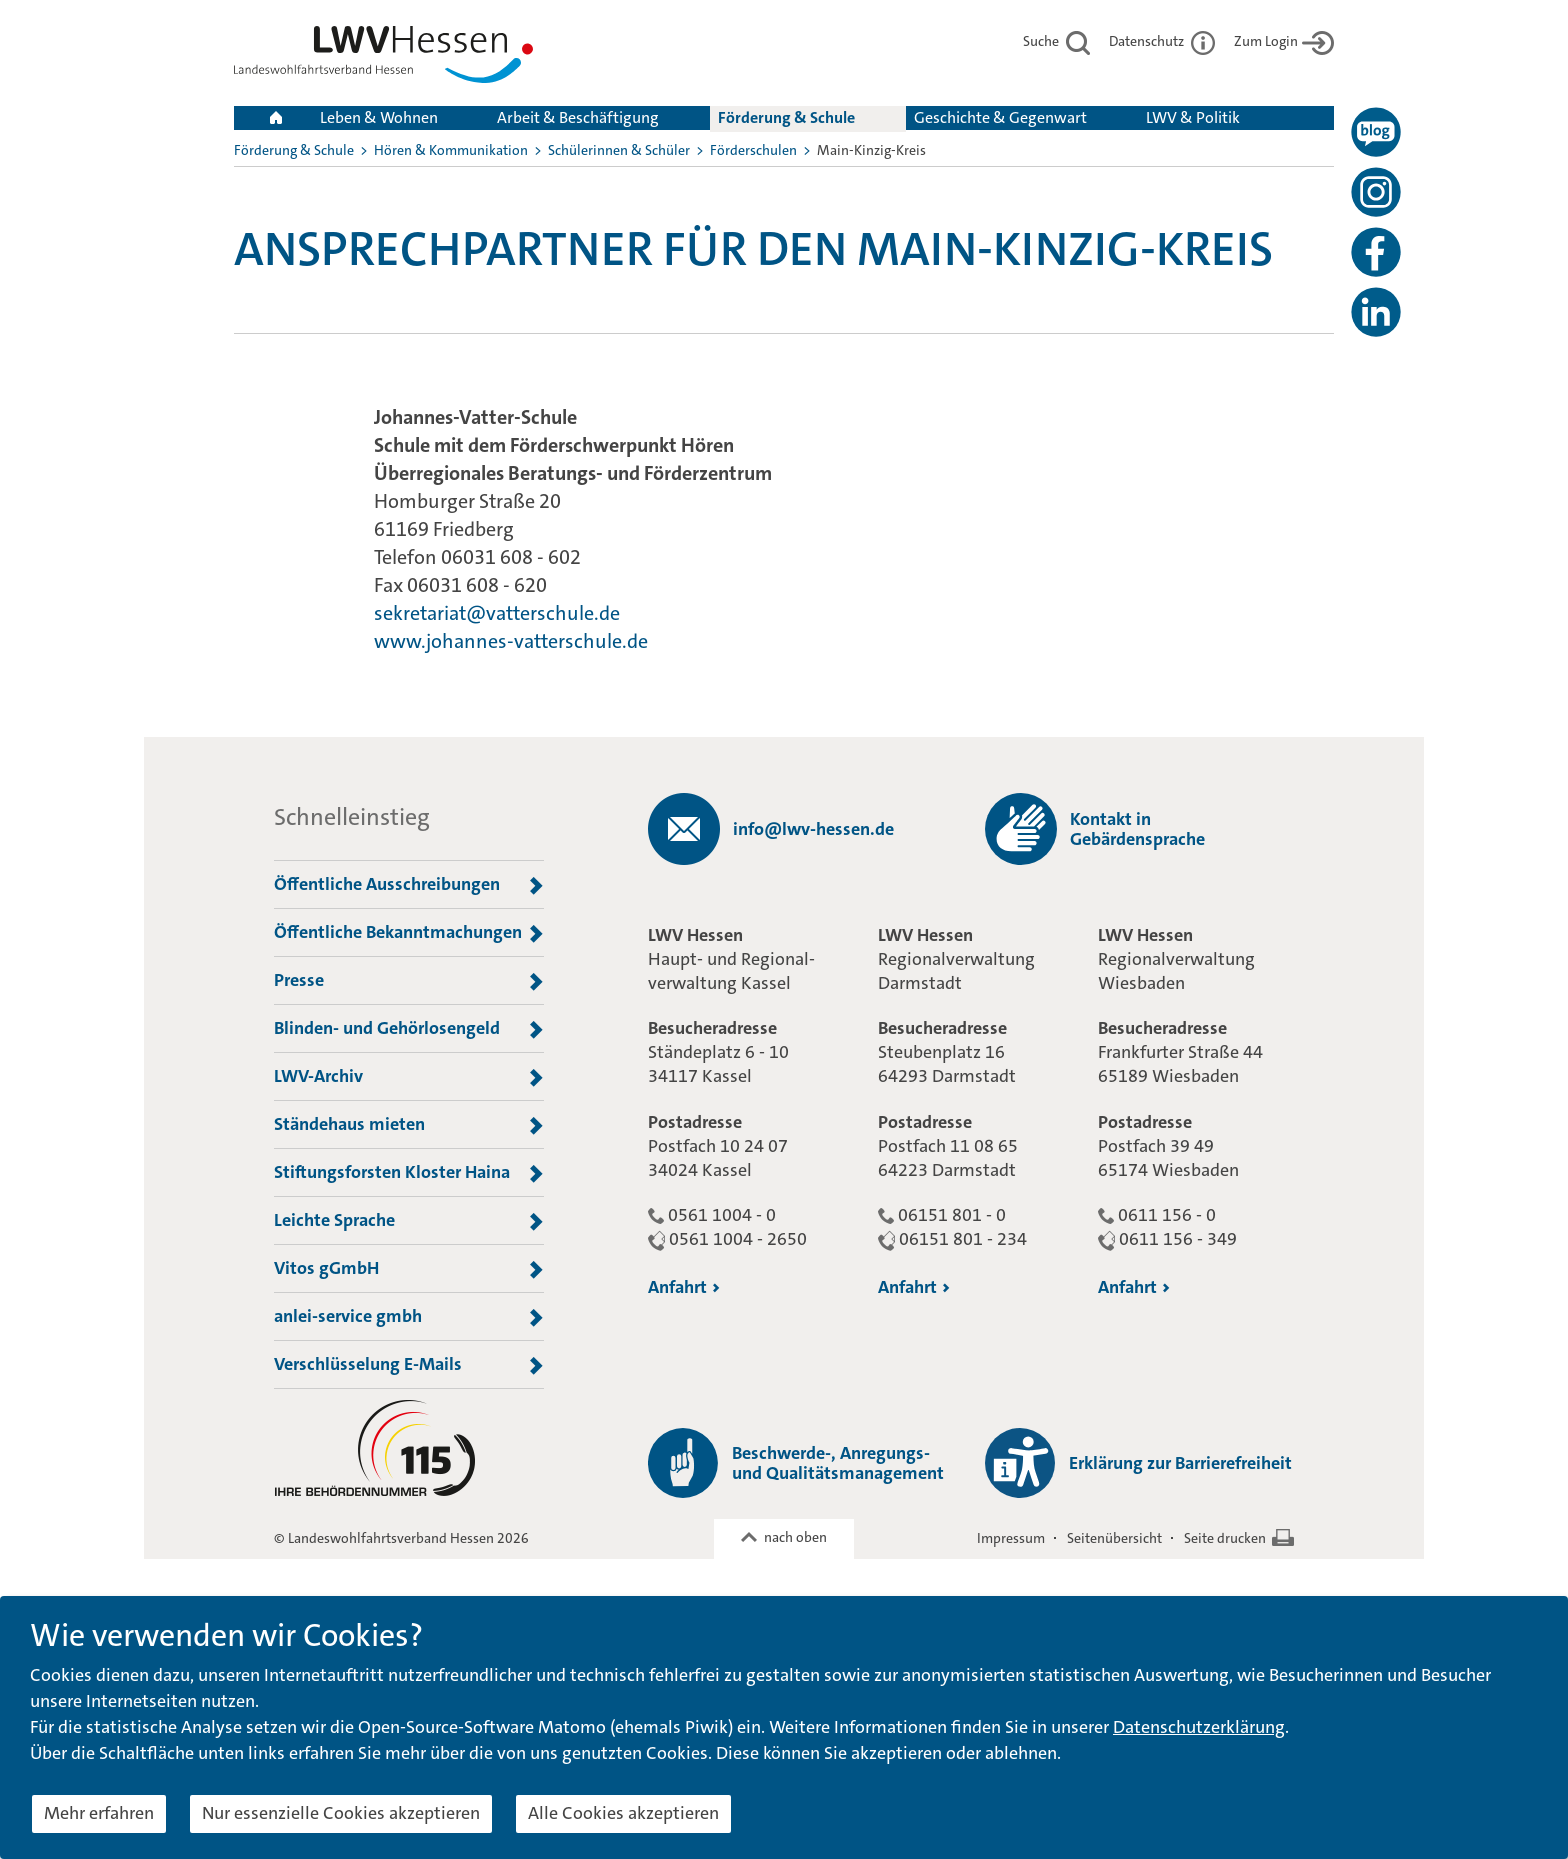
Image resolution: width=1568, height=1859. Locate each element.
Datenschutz (1162, 41)
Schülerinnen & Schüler (619, 150)
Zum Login (1284, 41)
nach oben (795, 1537)
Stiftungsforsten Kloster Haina (409, 1173)
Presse (409, 981)
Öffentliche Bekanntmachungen (409, 933)
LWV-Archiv (409, 1077)
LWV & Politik (1193, 117)
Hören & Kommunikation (451, 150)
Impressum (1011, 1538)
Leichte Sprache (409, 1221)
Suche (1056, 41)
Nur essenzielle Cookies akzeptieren (341, 1813)
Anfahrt (684, 1287)
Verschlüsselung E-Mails (409, 1365)
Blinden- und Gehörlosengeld (409, 1029)
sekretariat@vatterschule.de (497, 613)
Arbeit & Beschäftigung (578, 117)
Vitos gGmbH (409, 1269)
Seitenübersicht (1114, 1538)
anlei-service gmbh (409, 1317)
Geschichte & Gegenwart (1000, 117)
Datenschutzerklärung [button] (1199, 1727)
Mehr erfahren (99, 1813)
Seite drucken (1225, 1538)
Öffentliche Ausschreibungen (409, 885)
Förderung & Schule (786, 117)
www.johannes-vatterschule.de (511, 641)
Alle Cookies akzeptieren (623, 1813)
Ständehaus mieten (409, 1125)
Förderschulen (753, 150)
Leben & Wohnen (379, 117)
